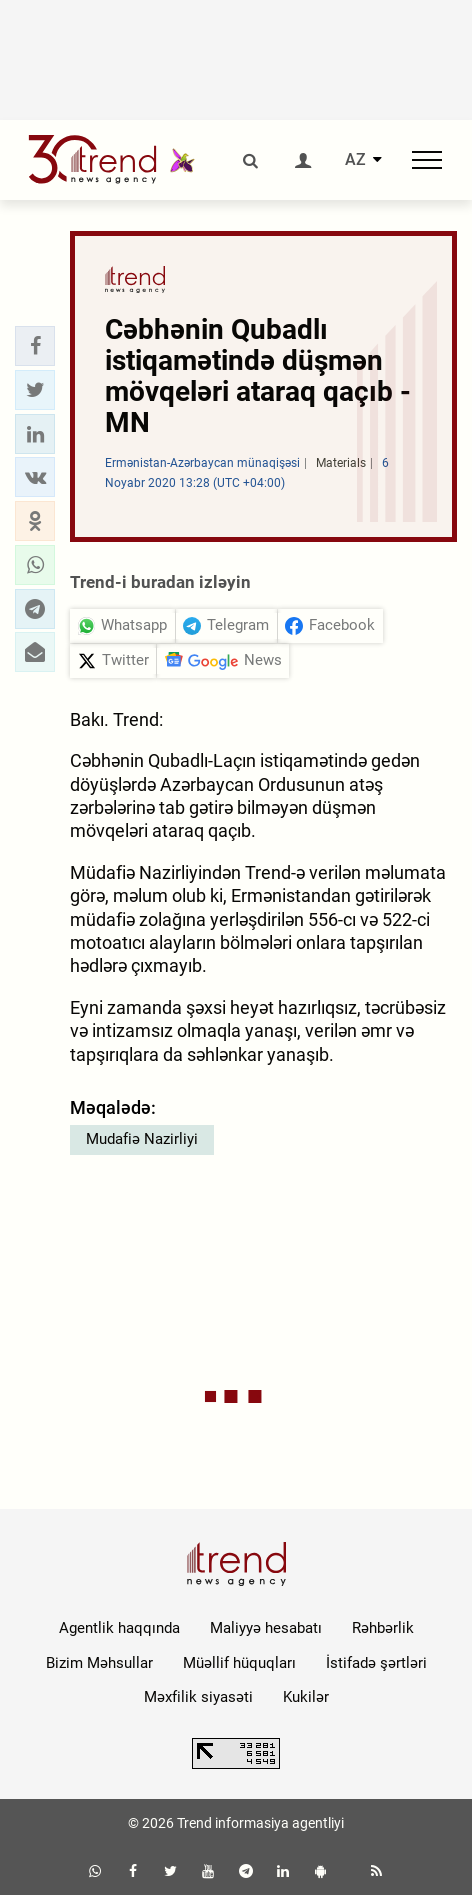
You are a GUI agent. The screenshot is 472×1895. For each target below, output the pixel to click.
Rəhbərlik (383, 1628)
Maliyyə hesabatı (266, 1628)
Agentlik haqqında (119, 1628)
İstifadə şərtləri (376, 1663)
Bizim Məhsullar (99, 1663)
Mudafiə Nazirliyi (142, 1139)
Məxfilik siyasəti (198, 1697)
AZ (355, 160)
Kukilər (306, 1697)
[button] (35, 346)
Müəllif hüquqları (239, 1663)
